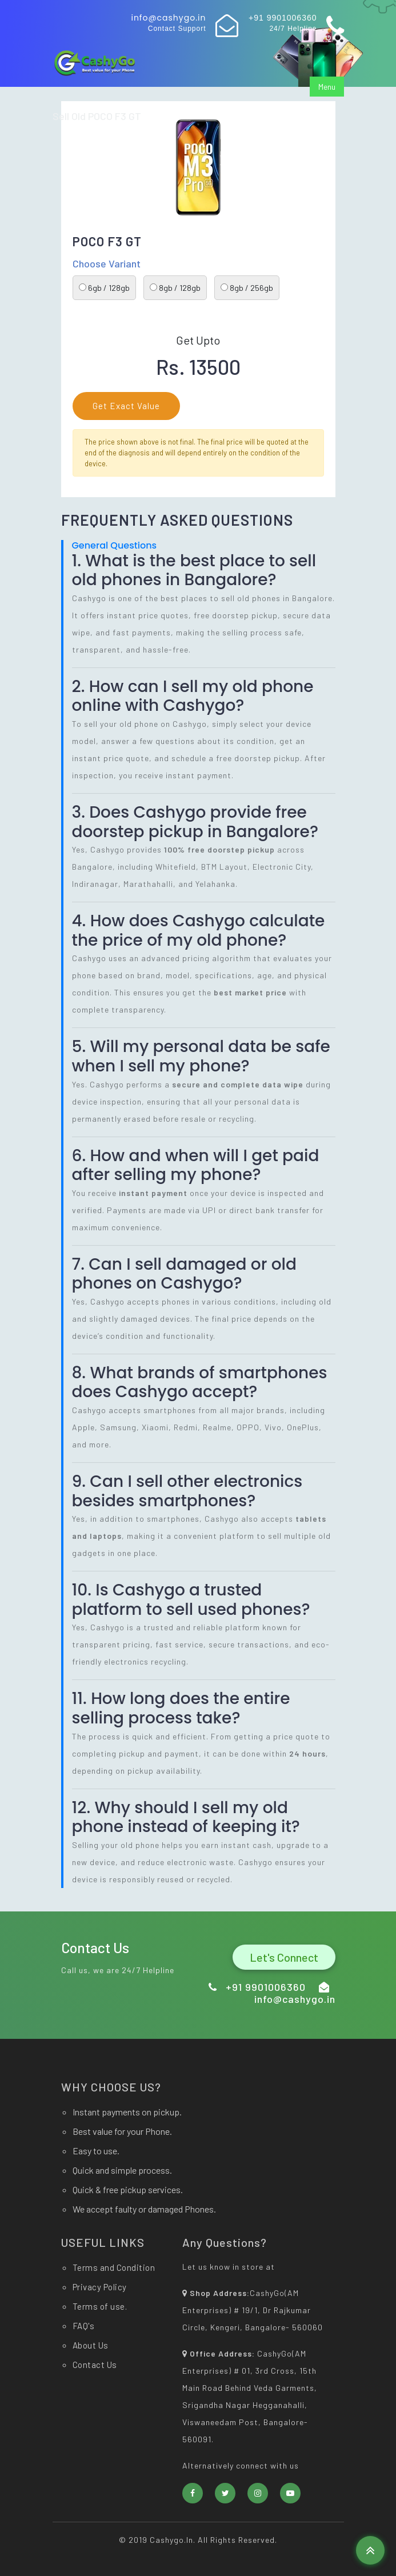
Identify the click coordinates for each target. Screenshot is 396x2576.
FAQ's (84, 2326)
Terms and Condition (114, 2267)
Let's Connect (284, 1957)
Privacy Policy (100, 2287)
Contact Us (95, 2364)
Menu (326, 86)
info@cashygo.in (168, 17)
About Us (91, 2345)
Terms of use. (100, 2306)
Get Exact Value (126, 406)
